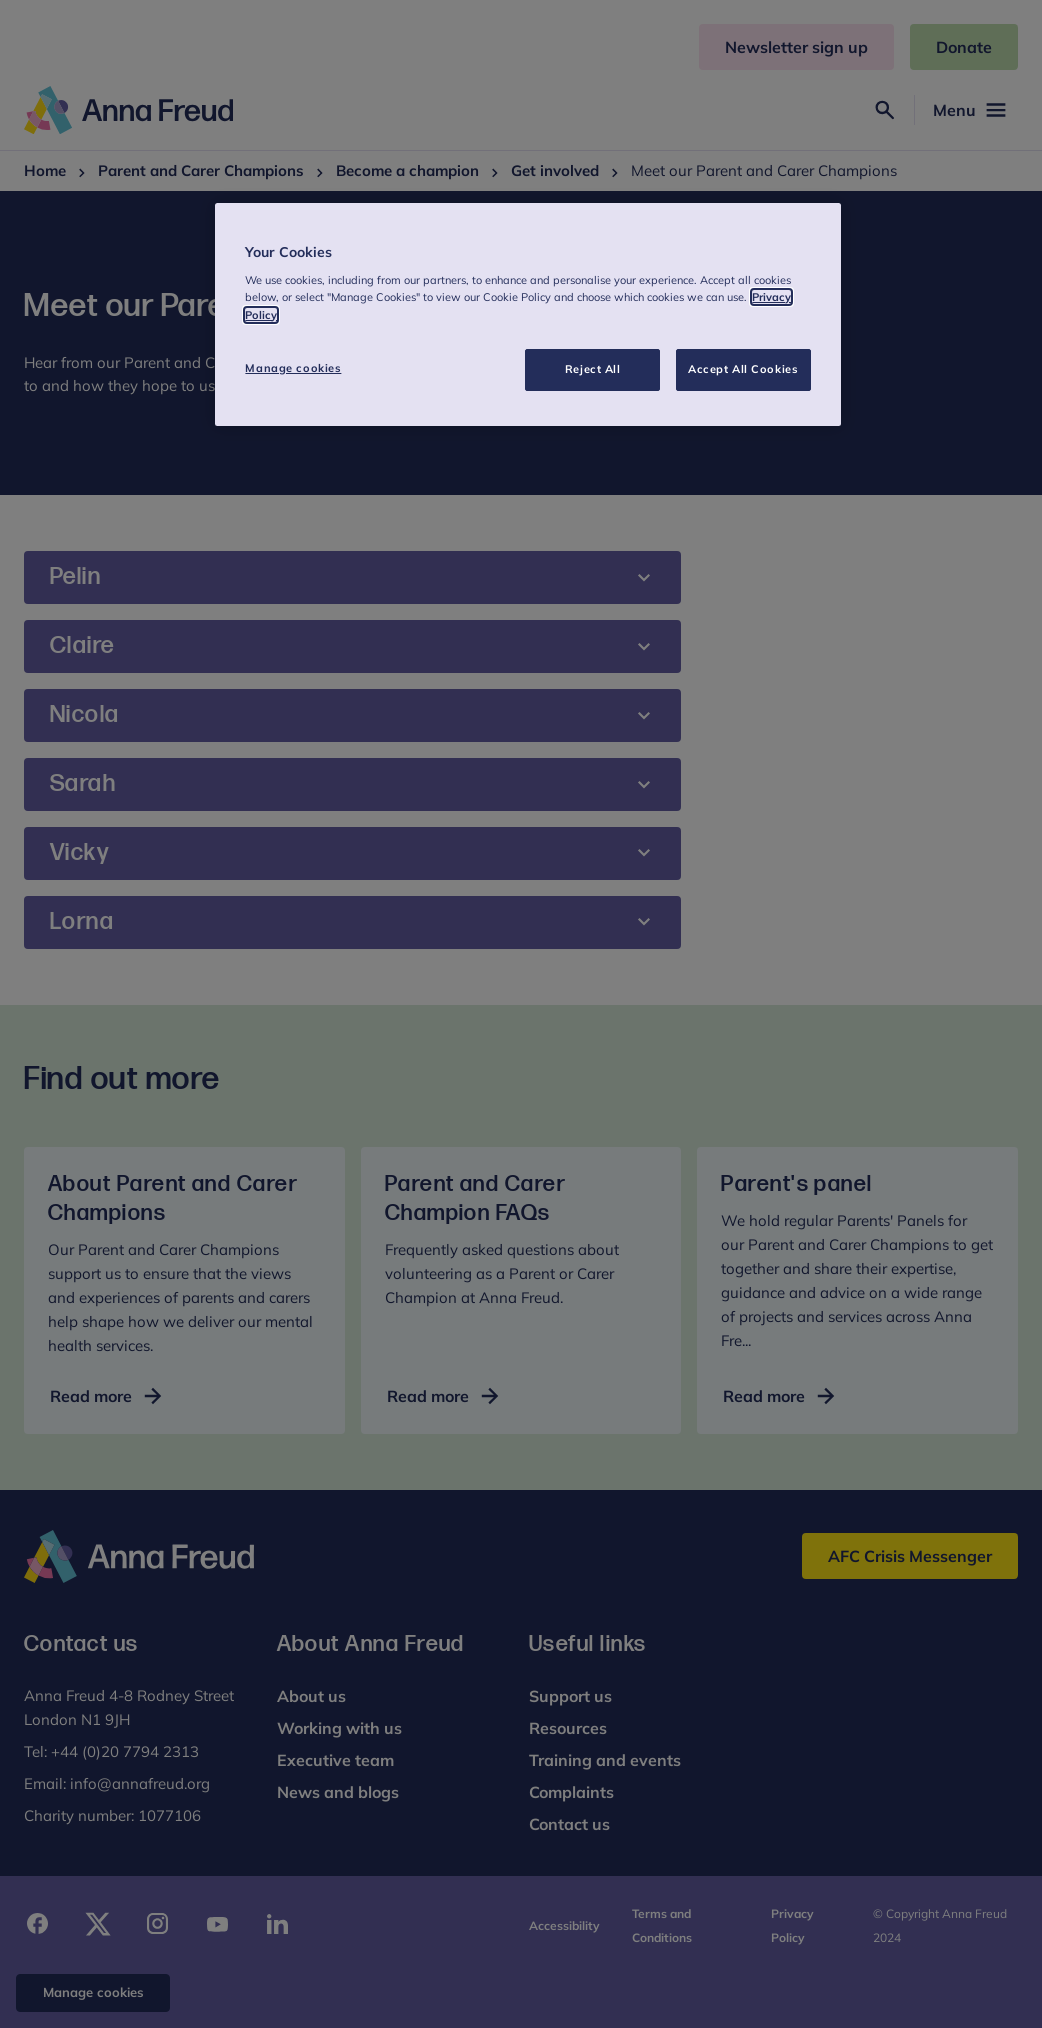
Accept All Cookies (743, 369)
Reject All (593, 369)
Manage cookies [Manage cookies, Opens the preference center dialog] (293, 368)
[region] (527, 314)
